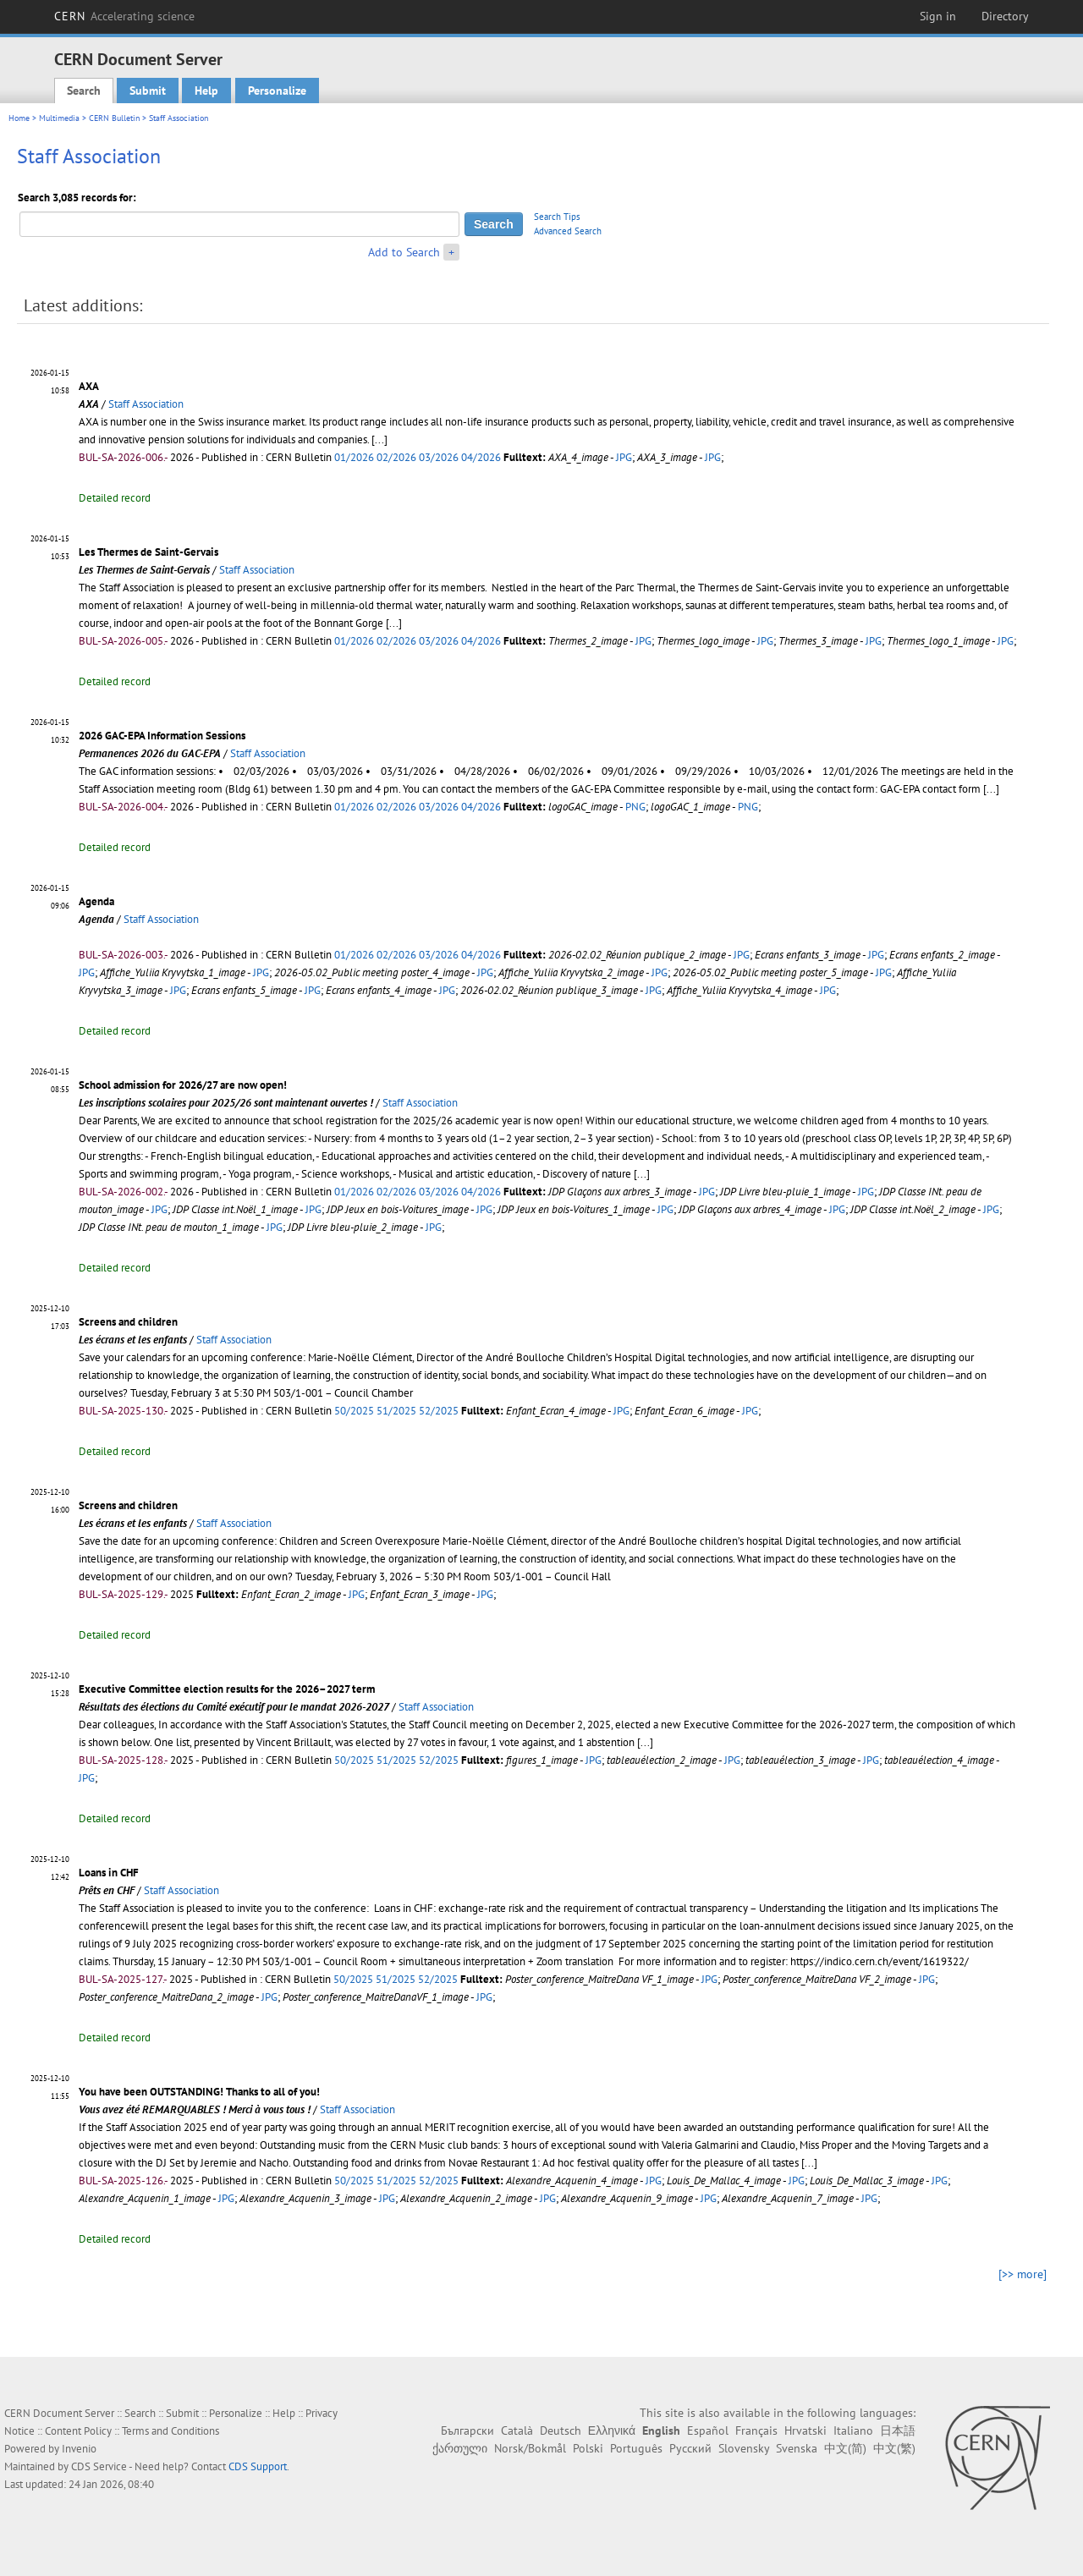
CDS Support (257, 2466)
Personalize (277, 90)
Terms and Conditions (170, 2431)
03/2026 (439, 457)
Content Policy (78, 2431)
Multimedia (59, 118)
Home (19, 118)
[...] (379, 439)
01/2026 (354, 457)
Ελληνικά (611, 2430)
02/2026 (396, 457)
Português (636, 2448)
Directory (1005, 16)
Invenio (79, 2448)
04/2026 (481, 457)
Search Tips (557, 216)
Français (756, 2430)
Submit (147, 90)
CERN (124, 16)
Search (84, 90)
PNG (635, 806)
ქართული (459, 2448)
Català (517, 2430)
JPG (624, 457)
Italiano (853, 2430)
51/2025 (396, 1410)
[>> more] (1022, 2274)
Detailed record (115, 498)
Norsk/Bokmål (530, 2448)
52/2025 (439, 1410)
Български (467, 2430)
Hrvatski (805, 2430)
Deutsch (560, 2430)
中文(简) (845, 2448)
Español (707, 2430)
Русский (690, 2448)
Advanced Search (568, 231)
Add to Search (404, 252)
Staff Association (146, 404)
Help (206, 90)
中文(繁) (894, 2448)
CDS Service (99, 2466)
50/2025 (354, 1410)
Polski (588, 2448)
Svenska (796, 2448)
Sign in (938, 16)
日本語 (897, 2430)
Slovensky (743, 2448)
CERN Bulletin (114, 118)
